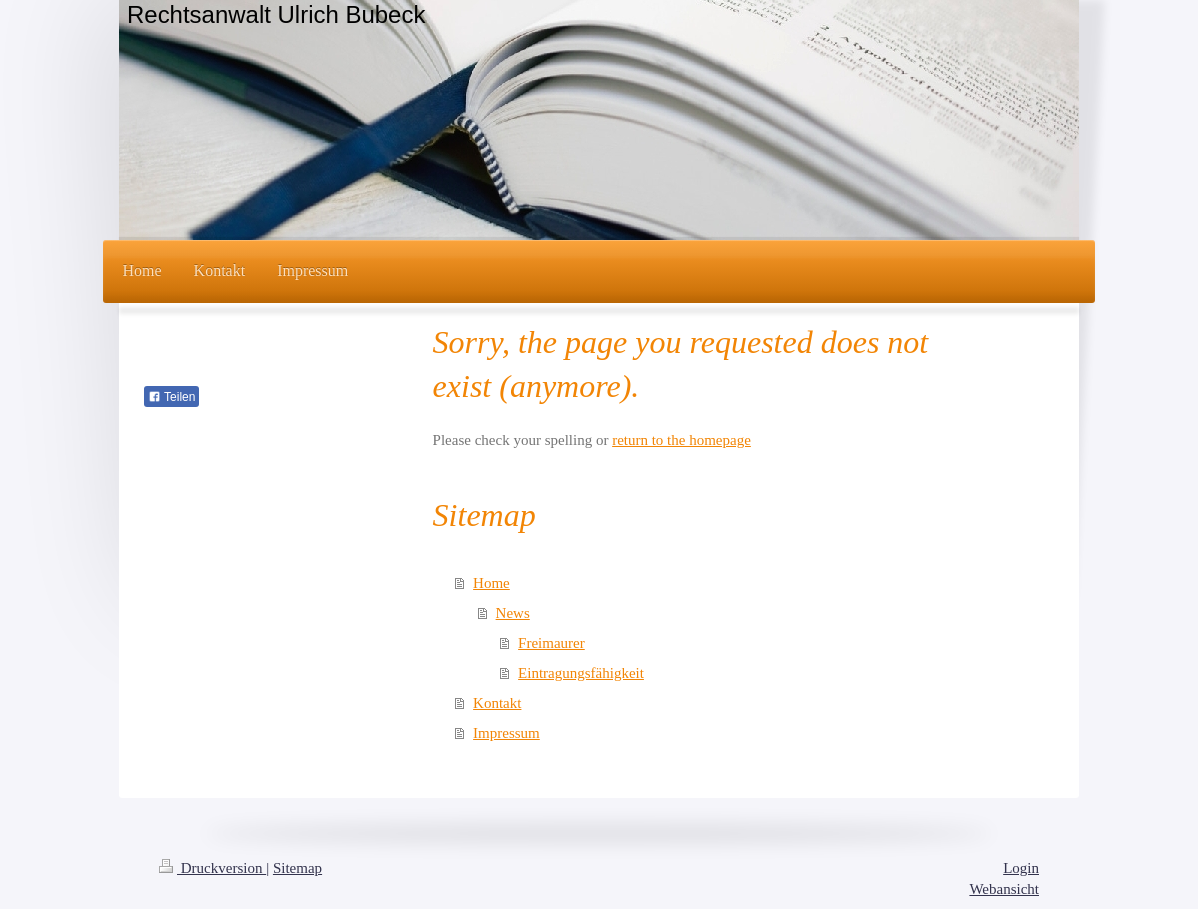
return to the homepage (681, 440)
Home (491, 583)
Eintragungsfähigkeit (581, 673)
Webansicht (1004, 889)
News (513, 613)
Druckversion (212, 868)
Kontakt (497, 703)
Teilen (171, 397)
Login (1021, 868)
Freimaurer (551, 643)
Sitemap (297, 868)
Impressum (506, 733)
